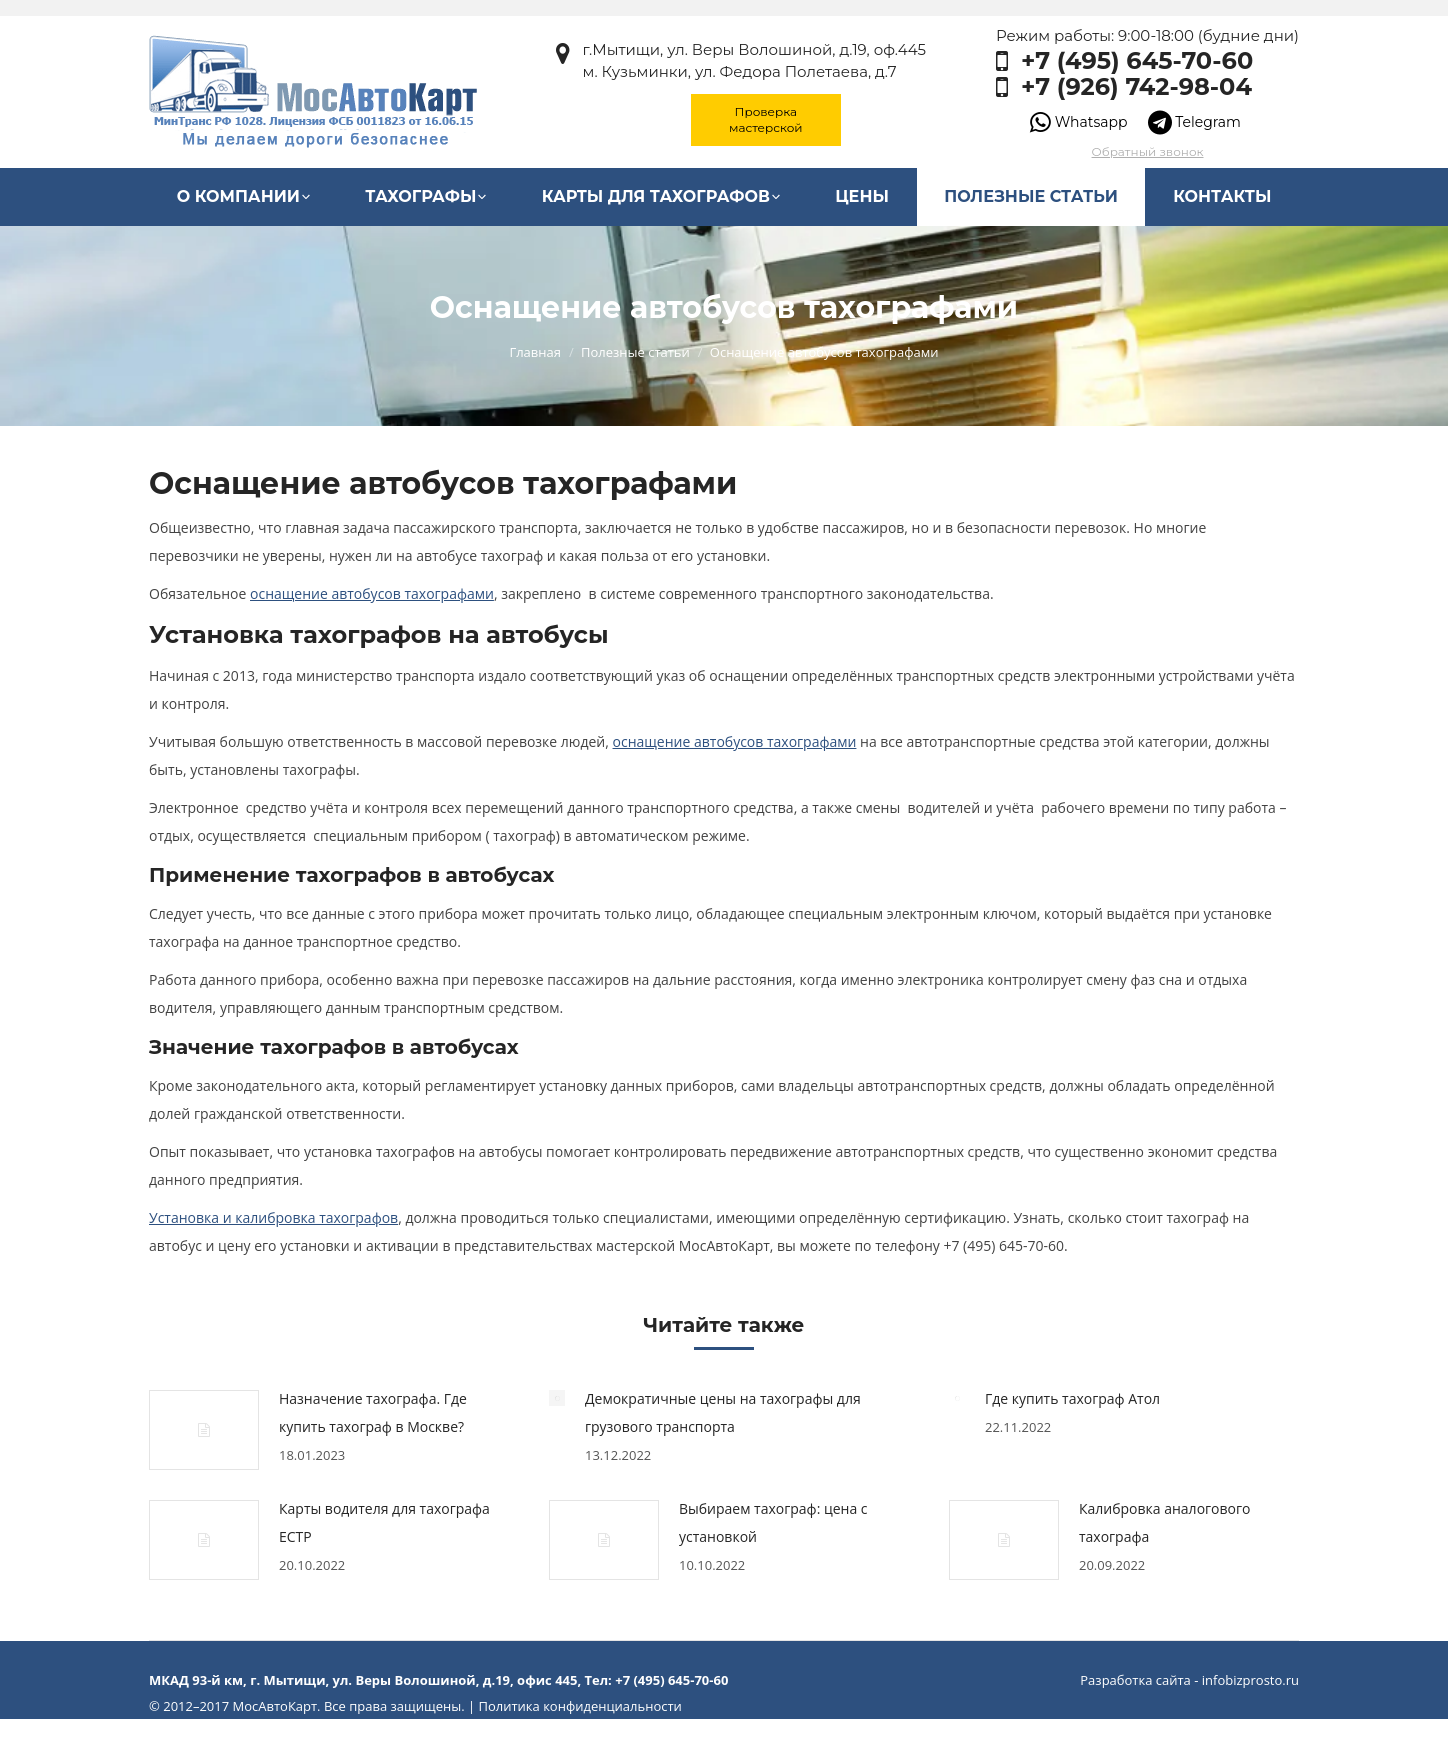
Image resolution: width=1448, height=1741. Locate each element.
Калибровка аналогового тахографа (1164, 1522)
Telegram (1194, 122)
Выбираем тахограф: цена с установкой (773, 1522)
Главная (535, 352)
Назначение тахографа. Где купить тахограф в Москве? (373, 1412)
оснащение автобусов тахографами (735, 741)
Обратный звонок (1148, 151)
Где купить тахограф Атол (1072, 1398)
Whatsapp (1078, 122)
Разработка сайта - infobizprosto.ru (1189, 1680)
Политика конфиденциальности (579, 1706)
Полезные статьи (635, 352)
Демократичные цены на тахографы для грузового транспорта (723, 1412)
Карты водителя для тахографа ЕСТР (384, 1522)
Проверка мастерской (766, 119)
